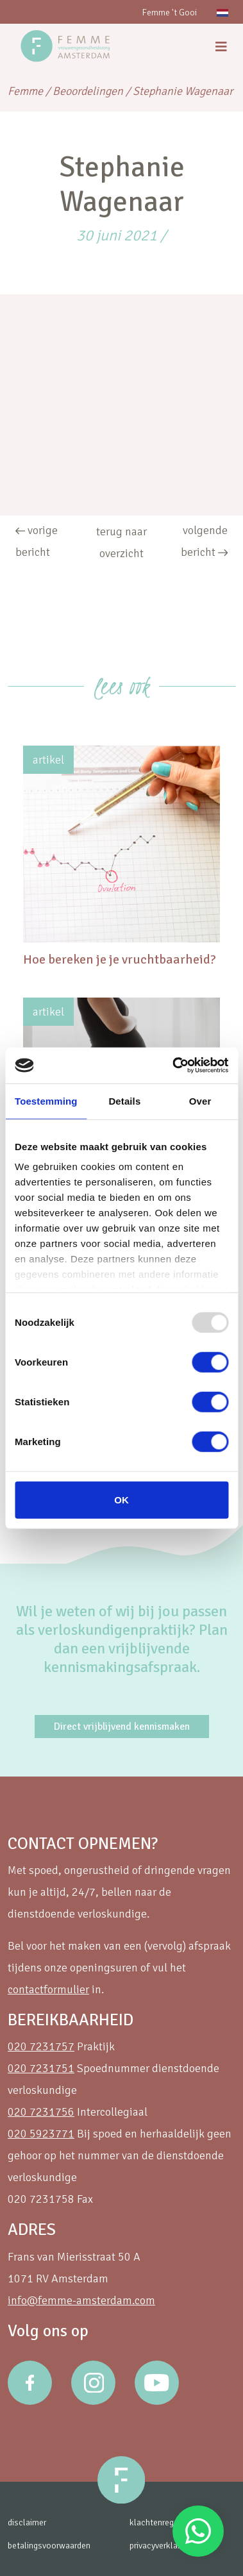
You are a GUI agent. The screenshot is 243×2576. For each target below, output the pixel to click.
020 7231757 (41, 2046)
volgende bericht (204, 541)
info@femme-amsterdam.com (81, 2300)
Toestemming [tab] (46, 1100)
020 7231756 (41, 2112)
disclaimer (27, 2522)
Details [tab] (124, 1100)
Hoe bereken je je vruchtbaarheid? (119, 959)
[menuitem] (222, 12)
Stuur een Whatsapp (198, 2531)
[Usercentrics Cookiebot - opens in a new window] (173, 1065)
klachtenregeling (161, 2522)
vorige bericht (36, 541)
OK (121, 1499)
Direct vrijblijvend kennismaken (122, 1726)
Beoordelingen (88, 91)
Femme (25, 91)
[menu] (221, 47)
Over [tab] (200, 1100)
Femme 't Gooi (169, 12)
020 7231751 (41, 2068)
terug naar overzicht (121, 542)
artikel (48, 760)
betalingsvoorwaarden (49, 2545)
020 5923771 (41, 2134)
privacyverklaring (160, 2545)
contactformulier (48, 1989)
